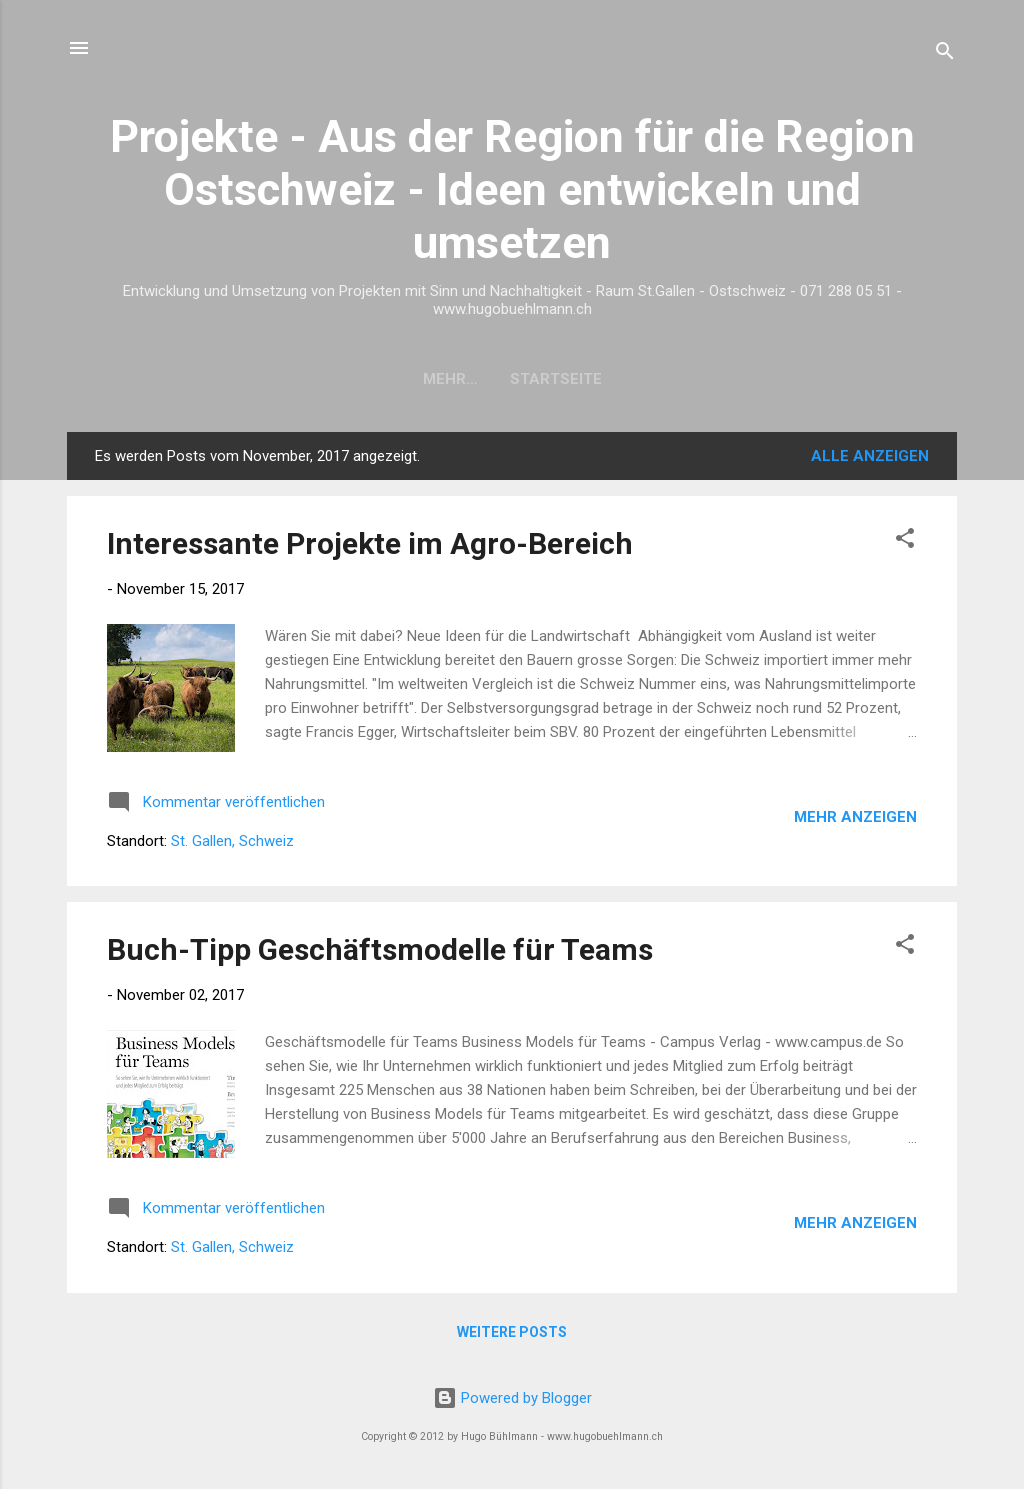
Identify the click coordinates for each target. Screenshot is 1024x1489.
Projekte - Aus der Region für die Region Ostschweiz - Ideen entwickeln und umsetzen (512, 189)
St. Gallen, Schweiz (232, 841)
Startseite (512, 379)
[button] (905, 541)
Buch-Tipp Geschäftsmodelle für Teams (380, 949)
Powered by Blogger (512, 1398)
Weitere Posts (512, 1332)
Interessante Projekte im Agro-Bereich (370, 543)
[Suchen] (945, 54)
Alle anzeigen (870, 456)
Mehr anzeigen (855, 817)
